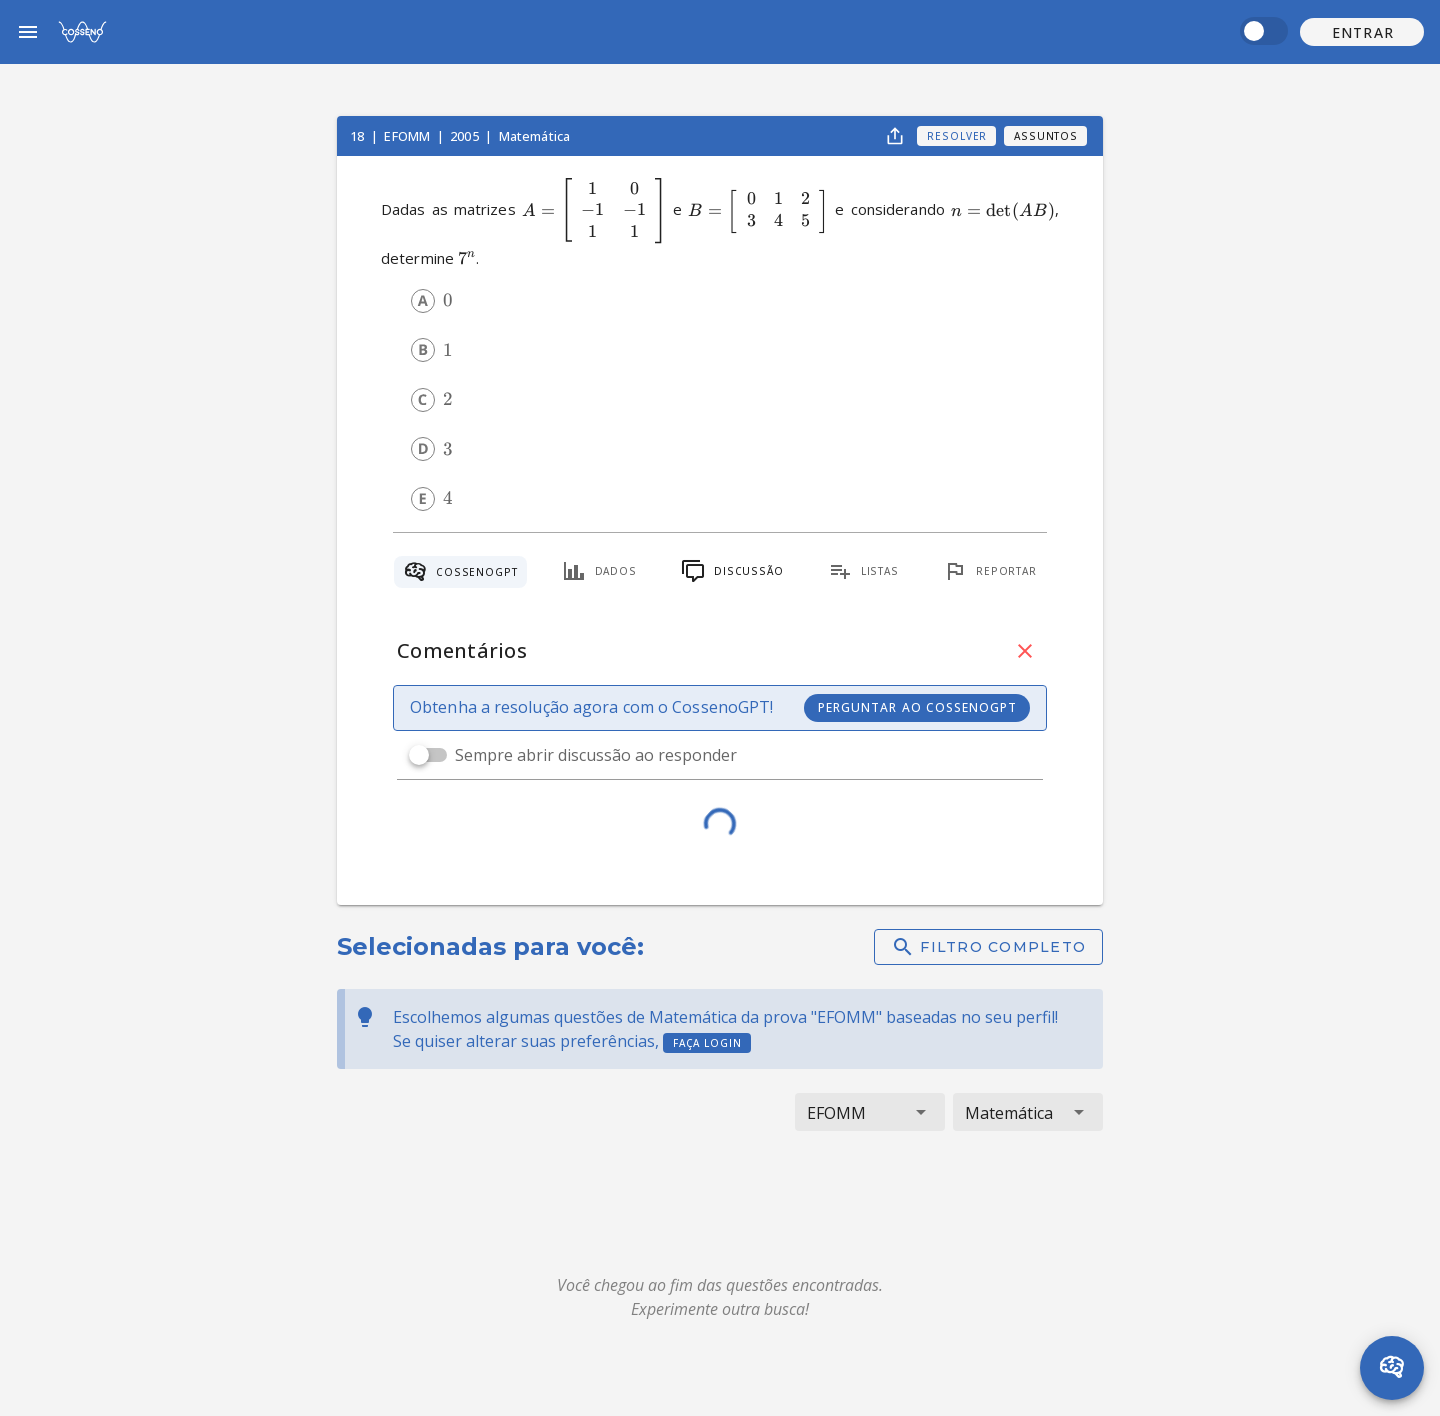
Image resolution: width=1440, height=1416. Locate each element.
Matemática (535, 136)
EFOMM (408, 136)
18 (358, 136)
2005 (466, 136)
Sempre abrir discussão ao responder (596, 755)
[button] (1362, 32)
